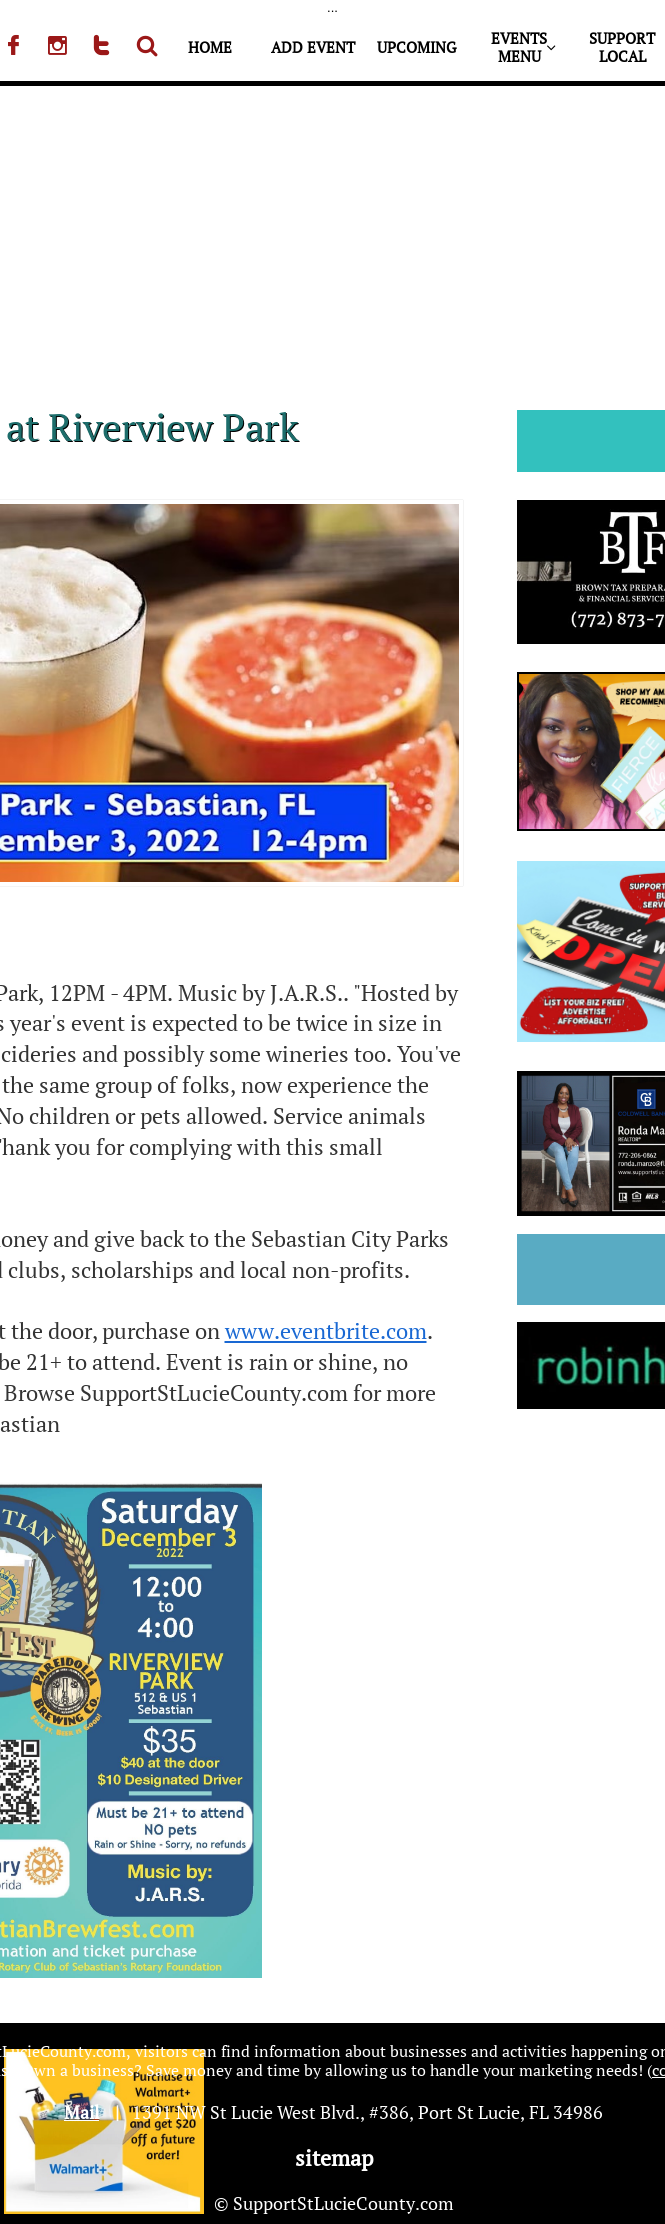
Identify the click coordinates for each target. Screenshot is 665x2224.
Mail (81, 2112)
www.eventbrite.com (326, 1330)
